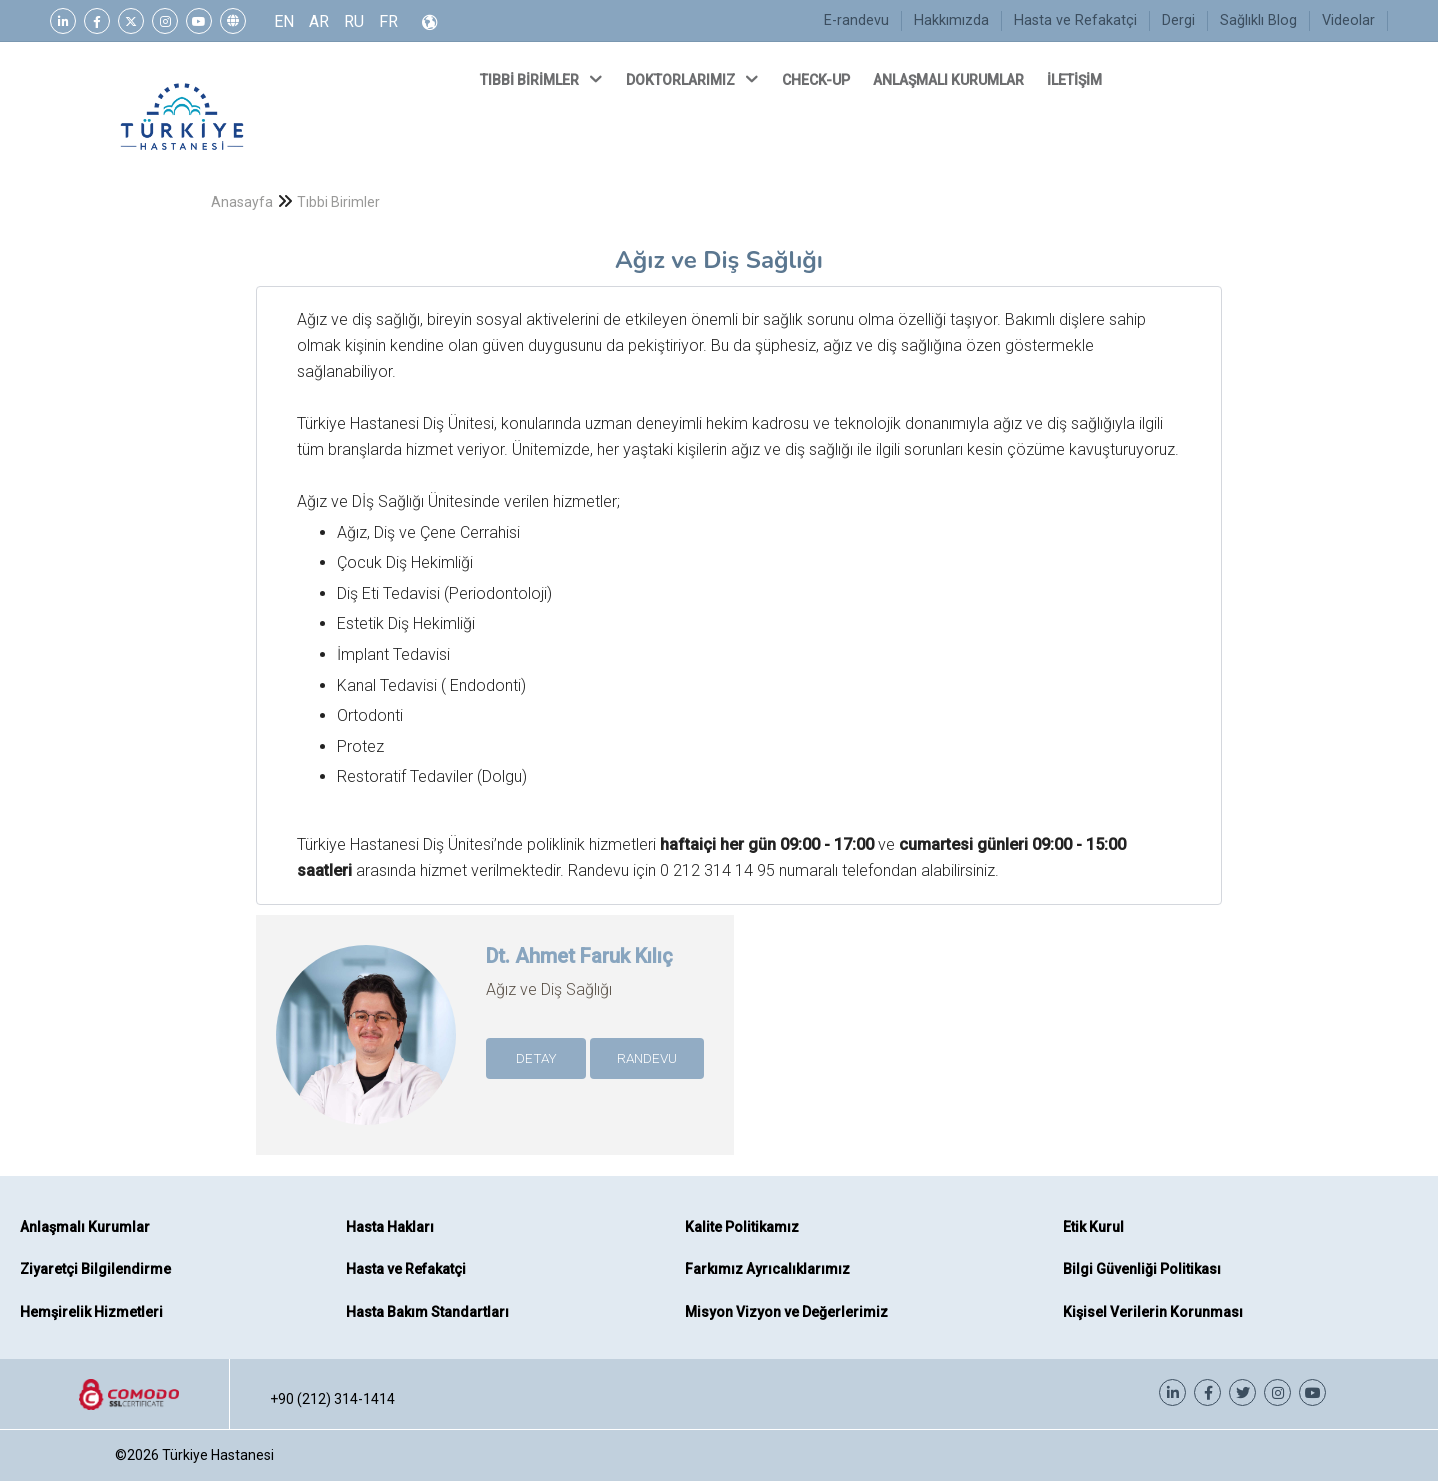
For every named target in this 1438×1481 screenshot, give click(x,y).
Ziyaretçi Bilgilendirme (95, 1269)
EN (284, 21)
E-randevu (856, 20)
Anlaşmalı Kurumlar (85, 1227)
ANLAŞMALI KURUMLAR (950, 80)
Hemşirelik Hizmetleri (91, 1312)
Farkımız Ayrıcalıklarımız (767, 1269)
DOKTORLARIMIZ (694, 79)
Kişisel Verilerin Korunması (1153, 1312)
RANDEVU (647, 1058)
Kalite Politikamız (742, 1227)
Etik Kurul (1093, 1227)
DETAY (536, 1058)
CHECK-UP (817, 80)
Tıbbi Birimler (338, 202)
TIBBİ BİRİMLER (543, 79)
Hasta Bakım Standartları (427, 1312)
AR (319, 21)
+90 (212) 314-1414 (332, 1399)
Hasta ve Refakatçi (1075, 20)
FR (388, 21)
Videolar (1348, 20)
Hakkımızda (951, 20)
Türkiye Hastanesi (218, 1455)
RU (354, 21)
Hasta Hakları (390, 1227)
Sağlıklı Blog (1258, 20)
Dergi (1178, 20)
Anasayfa (242, 202)
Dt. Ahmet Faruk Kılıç (579, 956)
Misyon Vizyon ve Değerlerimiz (786, 1312)
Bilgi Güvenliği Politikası (1142, 1269)
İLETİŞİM (1076, 80)
